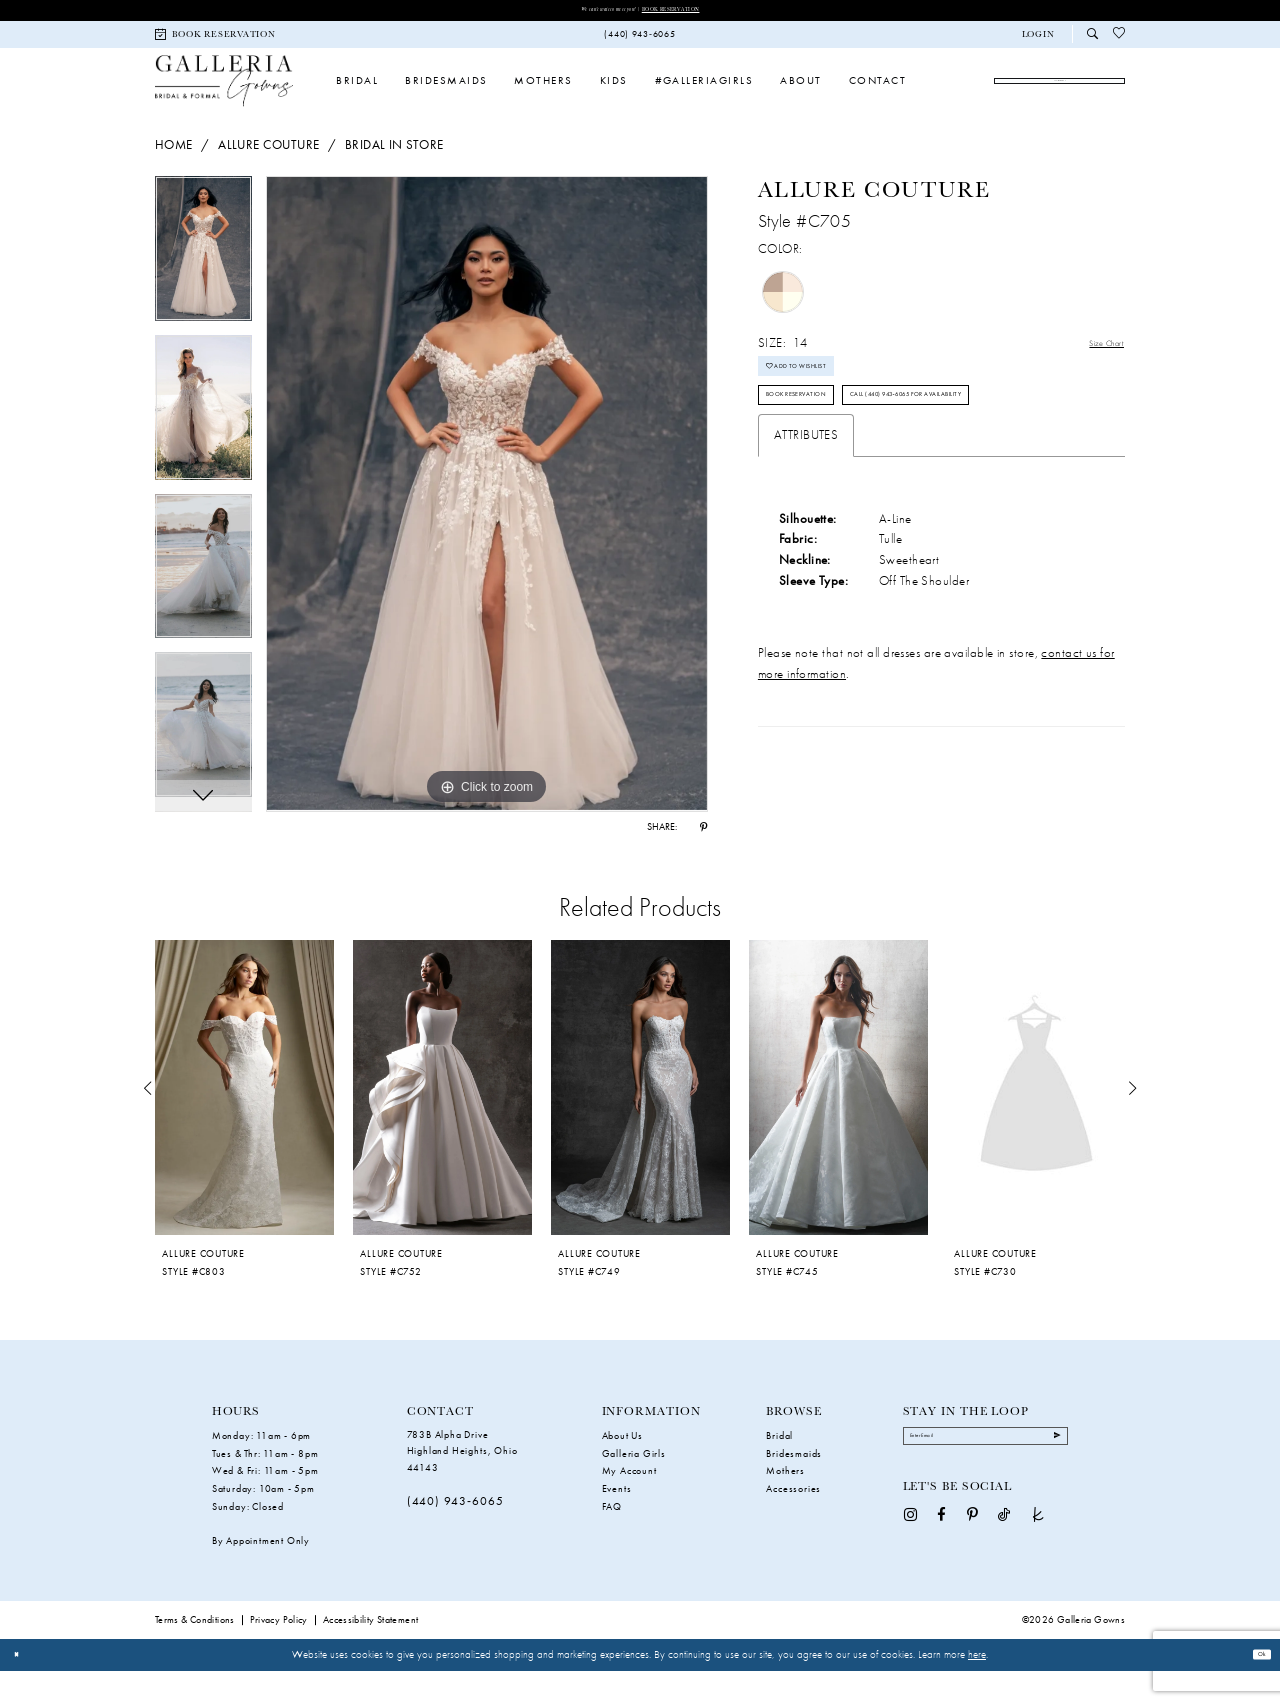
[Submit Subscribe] (1050, 1478)
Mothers (785, 1505)
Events (617, 1523)
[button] (1038, 40)
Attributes (806, 555)
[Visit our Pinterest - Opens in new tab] (972, 1562)
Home (174, 173)
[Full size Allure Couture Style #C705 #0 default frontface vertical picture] (487, 523)
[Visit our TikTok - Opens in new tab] (1004, 1562)
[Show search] (1093, 39)
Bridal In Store (394, 173)
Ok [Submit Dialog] (1256, 1689)
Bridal (779, 1469)
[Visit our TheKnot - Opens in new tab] (1038, 1562)
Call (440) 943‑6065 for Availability (877, 509)
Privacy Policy (279, 1653)
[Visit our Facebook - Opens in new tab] (941, 1562)
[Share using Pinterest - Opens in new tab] (703, 856)
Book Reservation (699, 11)
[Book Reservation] (216, 39)
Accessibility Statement (371, 1653)
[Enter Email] (986, 1477)
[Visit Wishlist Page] (1119, 40)
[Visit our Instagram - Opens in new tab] (910, 1562)
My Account (629, 1505)
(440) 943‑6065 (455, 1536)
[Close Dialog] (22, 1689)
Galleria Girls (634, 1487)
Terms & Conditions (195, 1653)
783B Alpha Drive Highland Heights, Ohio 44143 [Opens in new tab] (462, 1485)
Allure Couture (268, 173)
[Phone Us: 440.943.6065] (640, 40)
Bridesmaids (794, 1487)
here (977, 1688)
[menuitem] (216, 39)
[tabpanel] (203, 285)
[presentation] (244, 1122)
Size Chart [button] (1096, 372)
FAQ (612, 1541)
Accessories (793, 1523)
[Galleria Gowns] (224, 97)
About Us (622, 1469)
